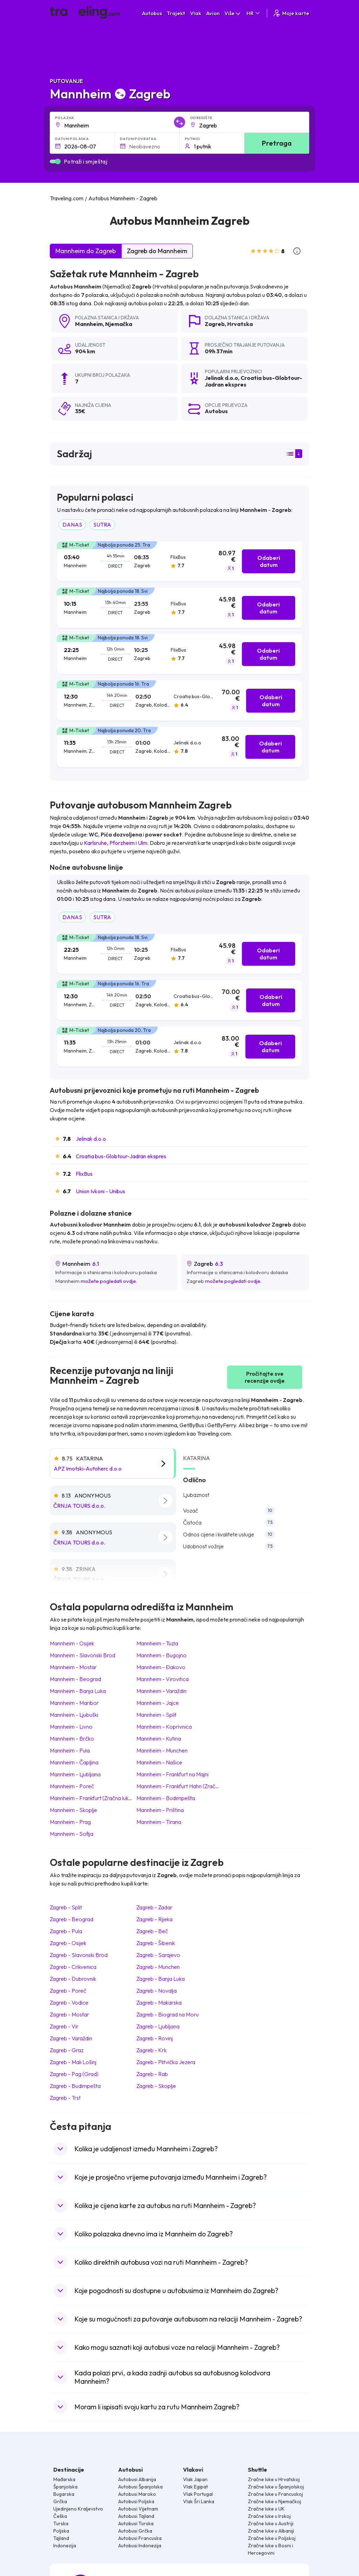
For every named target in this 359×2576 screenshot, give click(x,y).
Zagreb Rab (152, 2073)
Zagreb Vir (64, 2026)
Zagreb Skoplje (156, 2085)
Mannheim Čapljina (74, 1762)
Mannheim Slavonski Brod (82, 1655)
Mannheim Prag (70, 1821)
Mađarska (64, 2479)
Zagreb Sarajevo (158, 1954)
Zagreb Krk (151, 2050)
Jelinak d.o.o (91, 1138)
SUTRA (102, 524)
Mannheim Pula (70, 1750)
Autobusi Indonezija (139, 2545)
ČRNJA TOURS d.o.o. (79, 1505)
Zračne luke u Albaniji (271, 2531)
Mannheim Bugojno (161, 1655)
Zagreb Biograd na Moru (167, 2014)
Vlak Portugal (198, 2494)
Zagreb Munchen (158, 1966)
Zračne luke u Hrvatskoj (274, 2479)
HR (253, 13)
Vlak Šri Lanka (198, 2501)
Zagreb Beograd (71, 1919)
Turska (60, 2523)
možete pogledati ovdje (108, 1281)
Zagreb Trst (65, 2097)
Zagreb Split (66, 1907)
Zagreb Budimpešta (75, 2085)
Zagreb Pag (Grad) (74, 2073)
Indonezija (64, 2545)
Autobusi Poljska (136, 2501)
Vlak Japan (195, 2479)
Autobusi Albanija (137, 2479)
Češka (60, 2516)
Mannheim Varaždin (161, 1690)
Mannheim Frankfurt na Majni (172, 1774)
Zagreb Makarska (159, 2002)
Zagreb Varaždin (71, 2038)
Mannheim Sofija (71, 1833)
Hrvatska (240, 323)
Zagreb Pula (66, 1931)
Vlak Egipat (195, 2487)
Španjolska (65, 2487)
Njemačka (118, 323)
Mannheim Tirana (158, 1821)
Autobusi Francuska (140, 2538)
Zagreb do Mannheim (157, 251)
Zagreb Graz (66, 2050)
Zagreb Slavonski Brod (79, 1954)
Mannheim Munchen (162, 1750)
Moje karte (290, 13)
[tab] (179, 561)
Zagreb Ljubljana (158, 2026)
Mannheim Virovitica (162, 1678)
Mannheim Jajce (157, 1702)
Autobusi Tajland (136, 2516)
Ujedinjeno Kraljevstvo (78, 2509)
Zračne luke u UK (266, 2509)
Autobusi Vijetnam (138, 2509)
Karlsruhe (95, 842)
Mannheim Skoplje (73, 1809)
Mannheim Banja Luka (78, 1690)
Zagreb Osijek (68, 1942)
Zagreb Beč (152, 1931)
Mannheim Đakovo (160, 1667)
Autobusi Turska (136, 2523)
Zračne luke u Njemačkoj (274, 2501)
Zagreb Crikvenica (73, 1966)
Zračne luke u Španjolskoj (276, 2487)
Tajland (61, 2538)
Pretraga (277, 143)
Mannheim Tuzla (157, 1643)
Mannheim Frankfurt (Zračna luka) (91, 1797)
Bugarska (63, 2494)
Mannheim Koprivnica (164, 1726)
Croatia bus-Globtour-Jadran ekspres (121, 1156)
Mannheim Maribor (74, 1702)
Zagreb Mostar (69, 2014)
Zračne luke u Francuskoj (275, 2494)
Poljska (61, 2531)
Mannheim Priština (160, 1809)
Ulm (142, 842)
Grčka (60, 2501)
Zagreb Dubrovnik (73, 1978)
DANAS (72, 524)
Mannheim (89, 323)
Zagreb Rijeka (154, 1919)
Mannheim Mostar (73, 1667)
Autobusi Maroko (137, 2494)
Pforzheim (122, 842)
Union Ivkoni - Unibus (100, 1191)
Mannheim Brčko (72, 1738)
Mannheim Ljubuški (74, 1714)
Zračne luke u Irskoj (269, 2516)
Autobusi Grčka (135, 2531)
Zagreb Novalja (156, 1990)
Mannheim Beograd (75, 1678)
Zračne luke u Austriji (270, 2523)
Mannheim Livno (71, 1726)
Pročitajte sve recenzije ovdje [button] (265, 1377)
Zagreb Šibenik (155, 1942)
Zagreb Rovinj (154, 2038)
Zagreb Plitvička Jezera (165, 2061)
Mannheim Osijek (72, 1643)
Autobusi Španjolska (140, 2487)
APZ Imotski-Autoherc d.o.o (88, 1468)
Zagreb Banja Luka (160, 1978)
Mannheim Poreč (72, 1786)
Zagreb (215, 323)
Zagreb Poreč (68, 1990)
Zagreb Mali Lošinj (73, 2061)
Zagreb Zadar (154, 1907)
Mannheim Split (156, 1714)
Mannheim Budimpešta (165, 1797)
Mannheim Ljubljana (75, 1774)
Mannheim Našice (159, 1762)
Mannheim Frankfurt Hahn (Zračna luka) (184, 1786)
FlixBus (84, 1173)
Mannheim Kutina (158, 1738)
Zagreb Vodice (69, 2002)
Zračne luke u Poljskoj (272, 2538)
